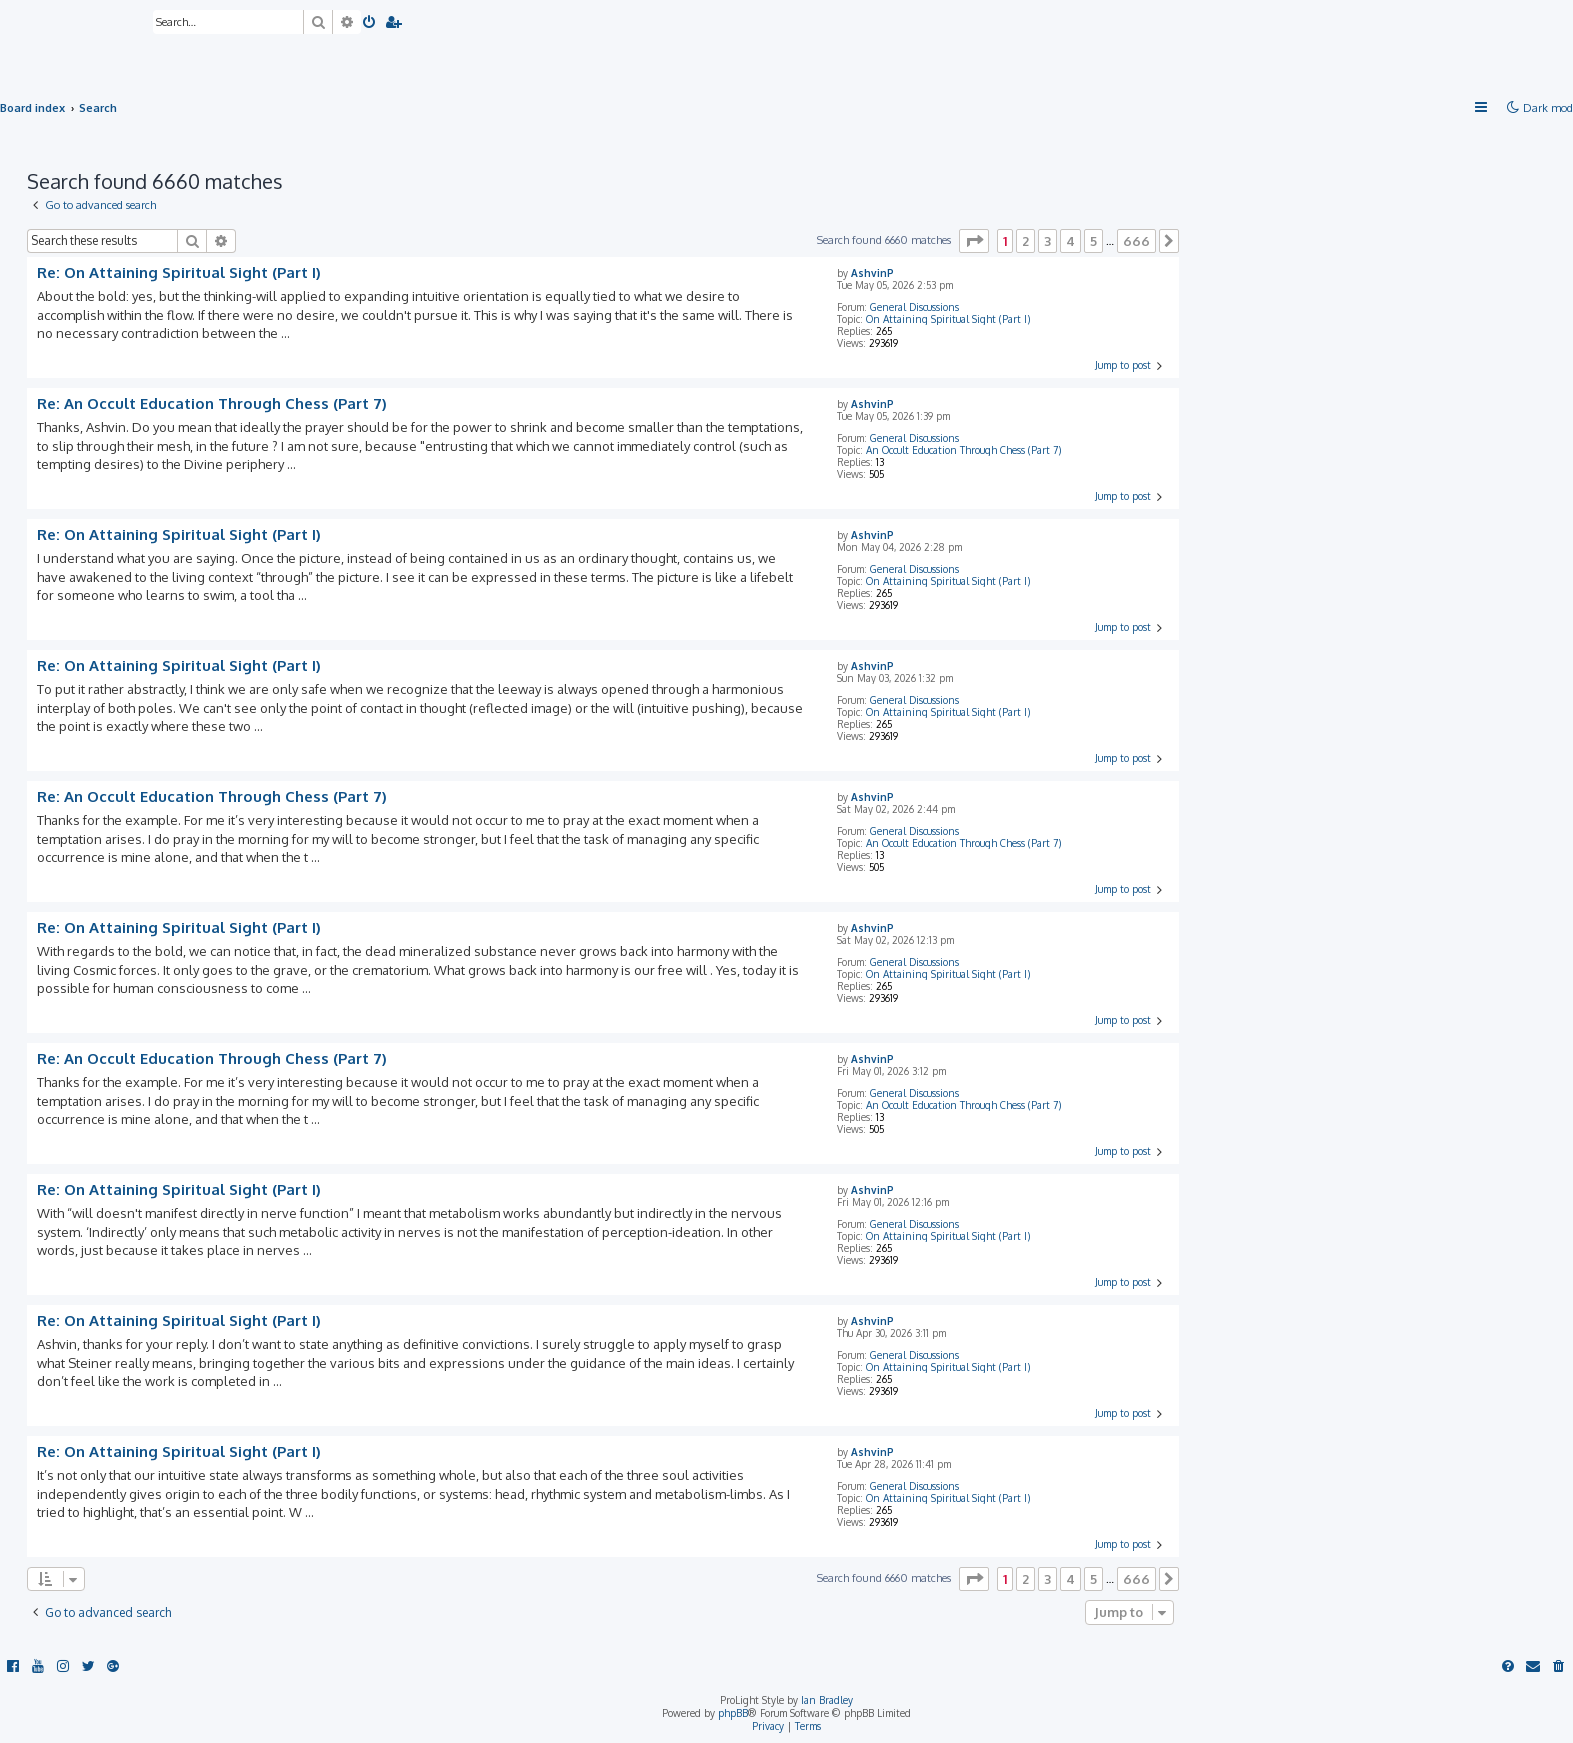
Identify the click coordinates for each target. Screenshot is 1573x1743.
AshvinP (872, 273)
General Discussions (914, 307)
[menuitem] (370, 23)
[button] (974, 241)
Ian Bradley (827, 1700)
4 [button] (1070, 241)
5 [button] (1093, 241)
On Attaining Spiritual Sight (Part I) (948, 319)
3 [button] (1047, 241)
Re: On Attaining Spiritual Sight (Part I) (179, 273)
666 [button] (1136, 241)
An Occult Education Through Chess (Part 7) (963, 450)
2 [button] (1025, 241)
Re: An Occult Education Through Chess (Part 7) (212, 404)
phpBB (733, 1713)
